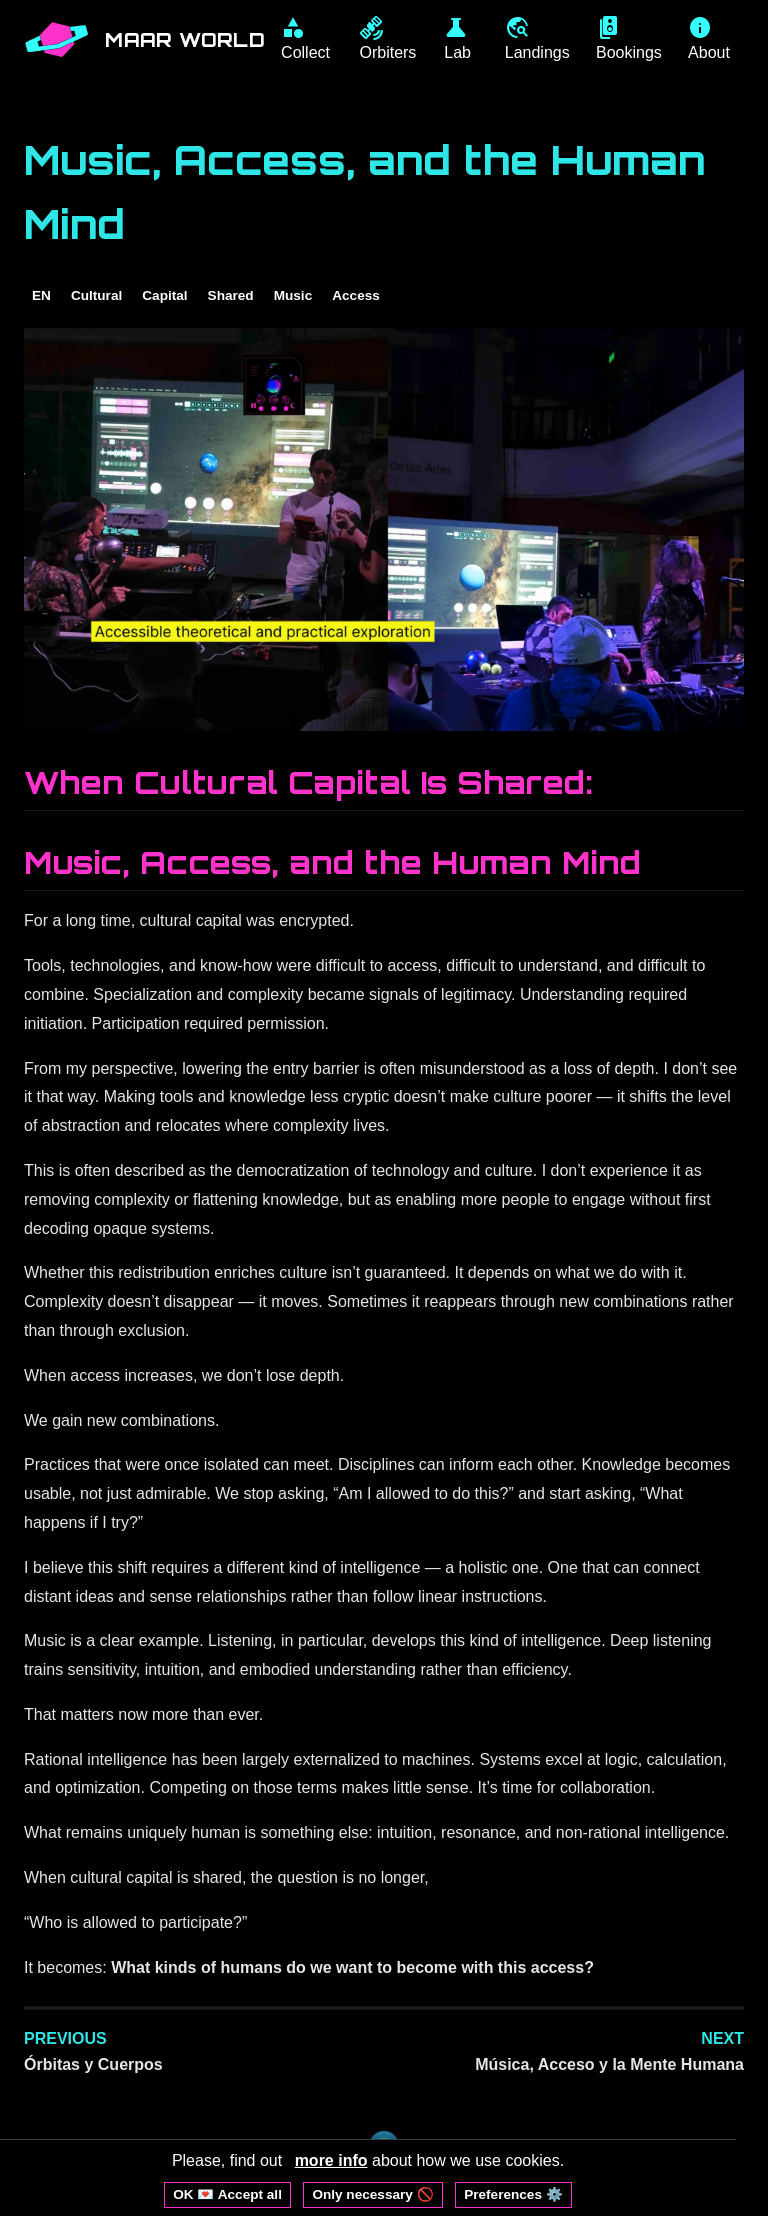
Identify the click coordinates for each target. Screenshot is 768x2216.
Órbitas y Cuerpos (93, 2065)
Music (293, 295)
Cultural (96, 295)
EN (41, 295)
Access (356, 295)
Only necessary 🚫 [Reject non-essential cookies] (372, 2194)
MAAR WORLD (186, 40)
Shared (231, 295)
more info (331, 2160)
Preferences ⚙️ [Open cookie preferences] (513, 2194)
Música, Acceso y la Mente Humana (609, 2065)
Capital (164, 295)
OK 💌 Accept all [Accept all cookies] (227, 2194)
